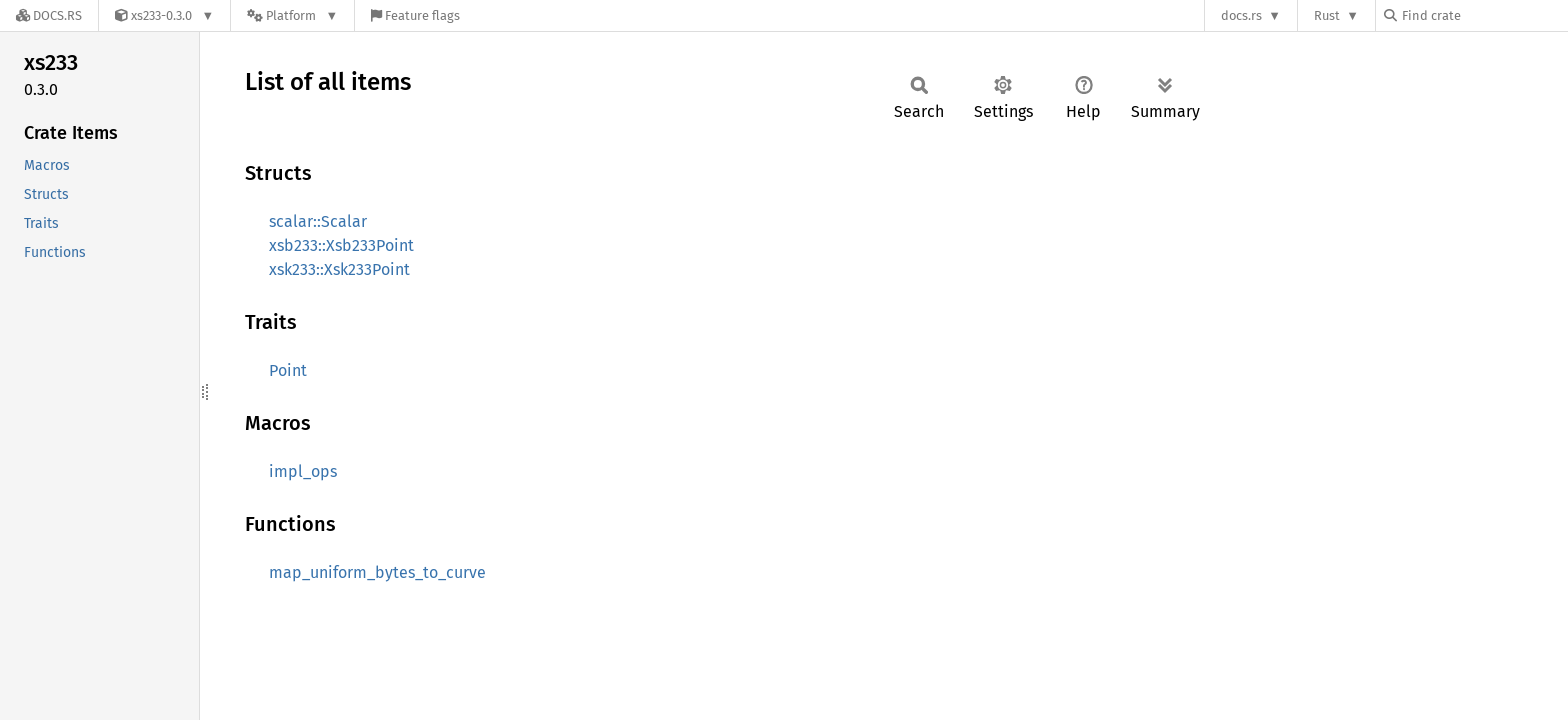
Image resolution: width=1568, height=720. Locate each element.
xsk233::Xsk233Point (339, 269)
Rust (1327, 15)
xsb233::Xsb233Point (341, 245)
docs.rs (1241, 15)
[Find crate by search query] (1484, 15)
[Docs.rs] (49, 15)
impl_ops (303, 471)
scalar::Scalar (318, 221)
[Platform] (292, 15)
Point (288, 370)
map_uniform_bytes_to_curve (377, 572)
